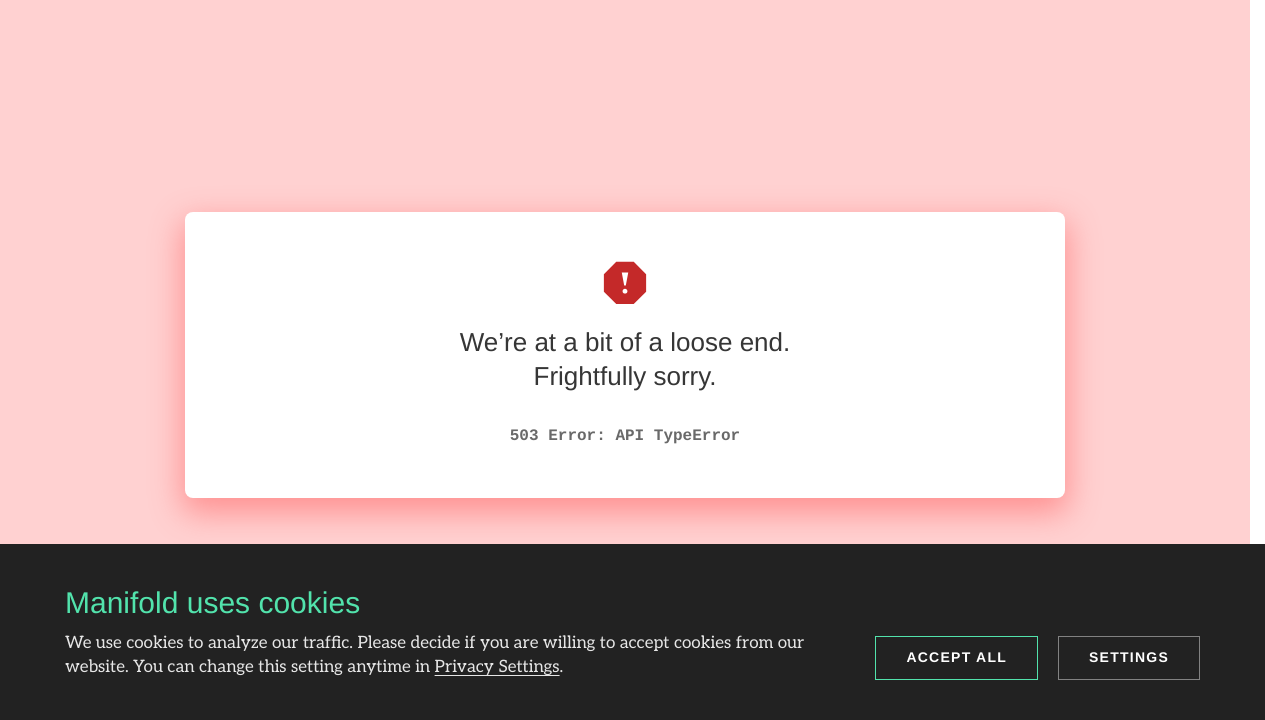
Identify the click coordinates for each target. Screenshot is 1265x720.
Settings (1129, 657)
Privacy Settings (497, 668)
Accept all (956, 657)
